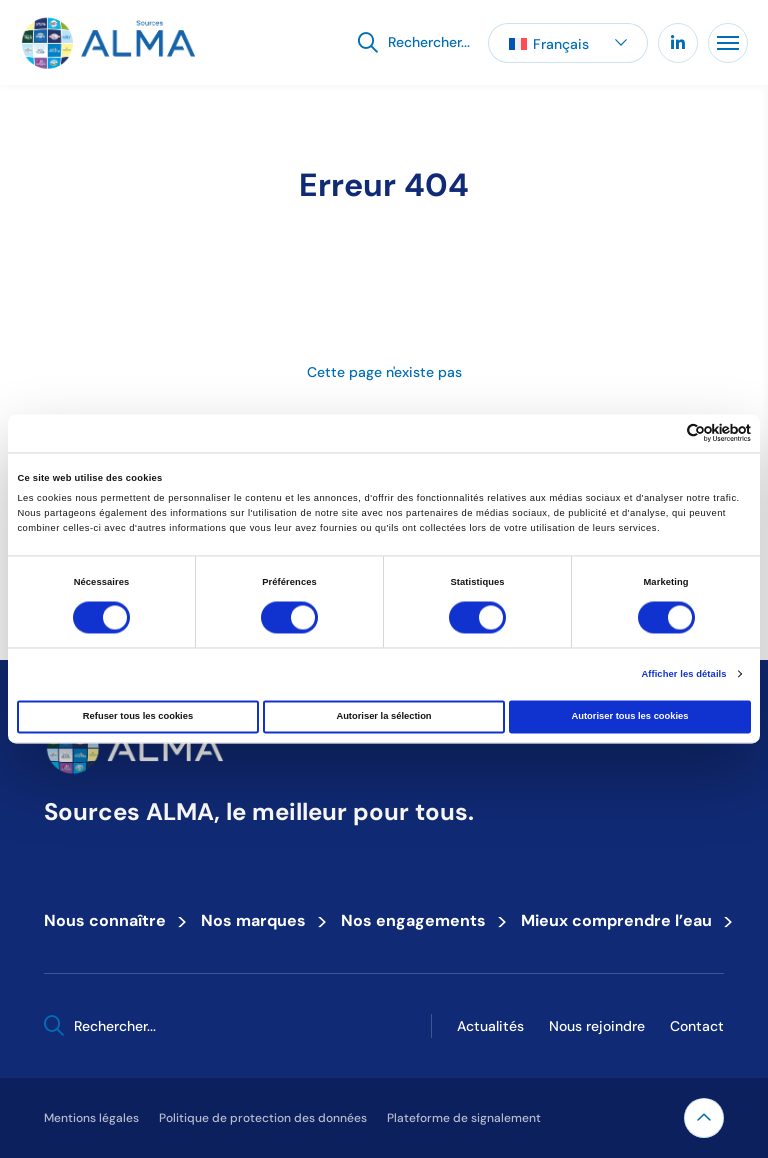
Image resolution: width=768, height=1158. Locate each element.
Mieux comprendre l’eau (622, 920)
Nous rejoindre (597, 1026)
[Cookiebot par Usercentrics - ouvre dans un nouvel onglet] (663, 433)
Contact (697, 1026)
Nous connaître (111, 920)
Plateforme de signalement (464, 1117)
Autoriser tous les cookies (629, 717)
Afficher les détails (683, 674)
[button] (568, 43)
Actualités (490, 1026)
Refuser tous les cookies (138, 717)
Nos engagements (419, 920)
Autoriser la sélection (383, 717)
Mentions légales (91, 1117)
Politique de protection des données (263, 1117)
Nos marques (259, 920)
